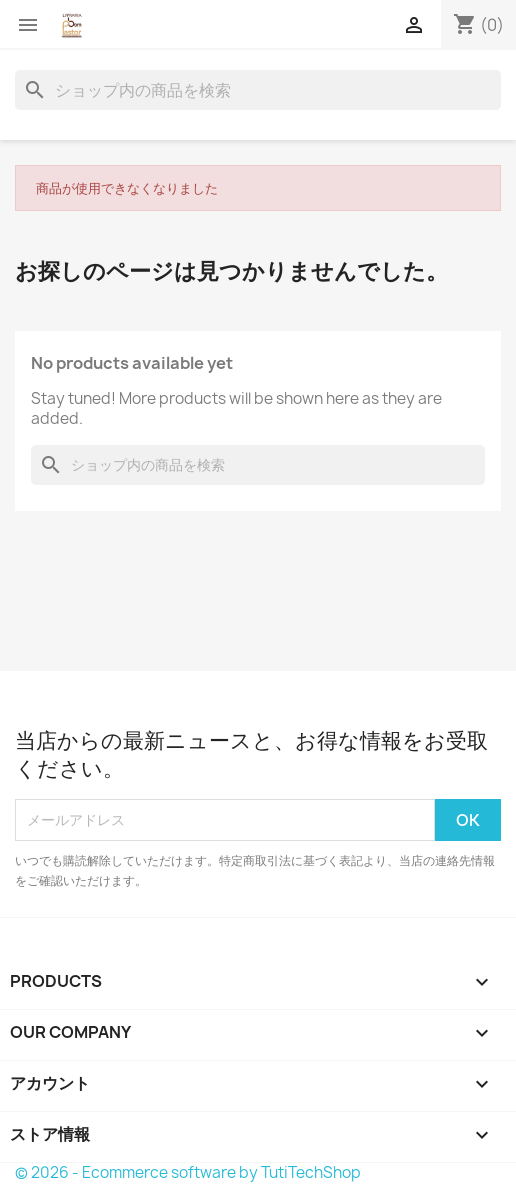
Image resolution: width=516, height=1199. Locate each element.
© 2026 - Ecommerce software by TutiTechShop (188, 1172)
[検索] (258, 90)
